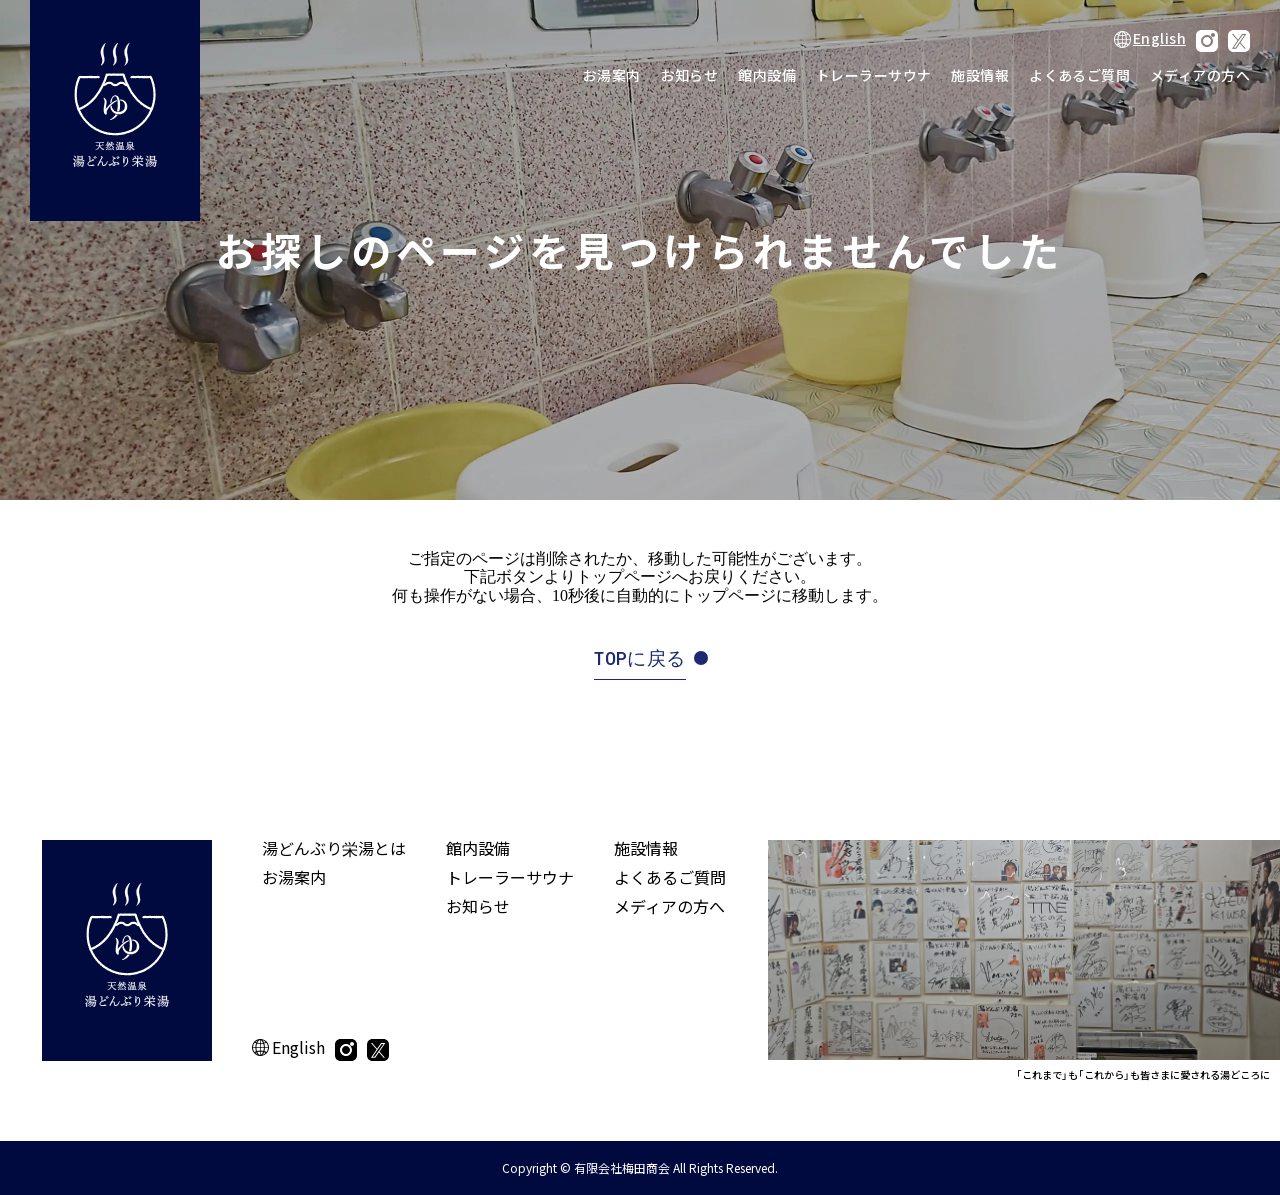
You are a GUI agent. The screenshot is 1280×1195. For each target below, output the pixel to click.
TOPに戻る (639, 658)
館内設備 (767, 75)
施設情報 (980, 75)
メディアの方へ (1200, 75)
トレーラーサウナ (873, 75)
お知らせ (690, 75)
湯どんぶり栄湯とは (334, 848)
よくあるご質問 (1079, 75)
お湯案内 (612, 75)
